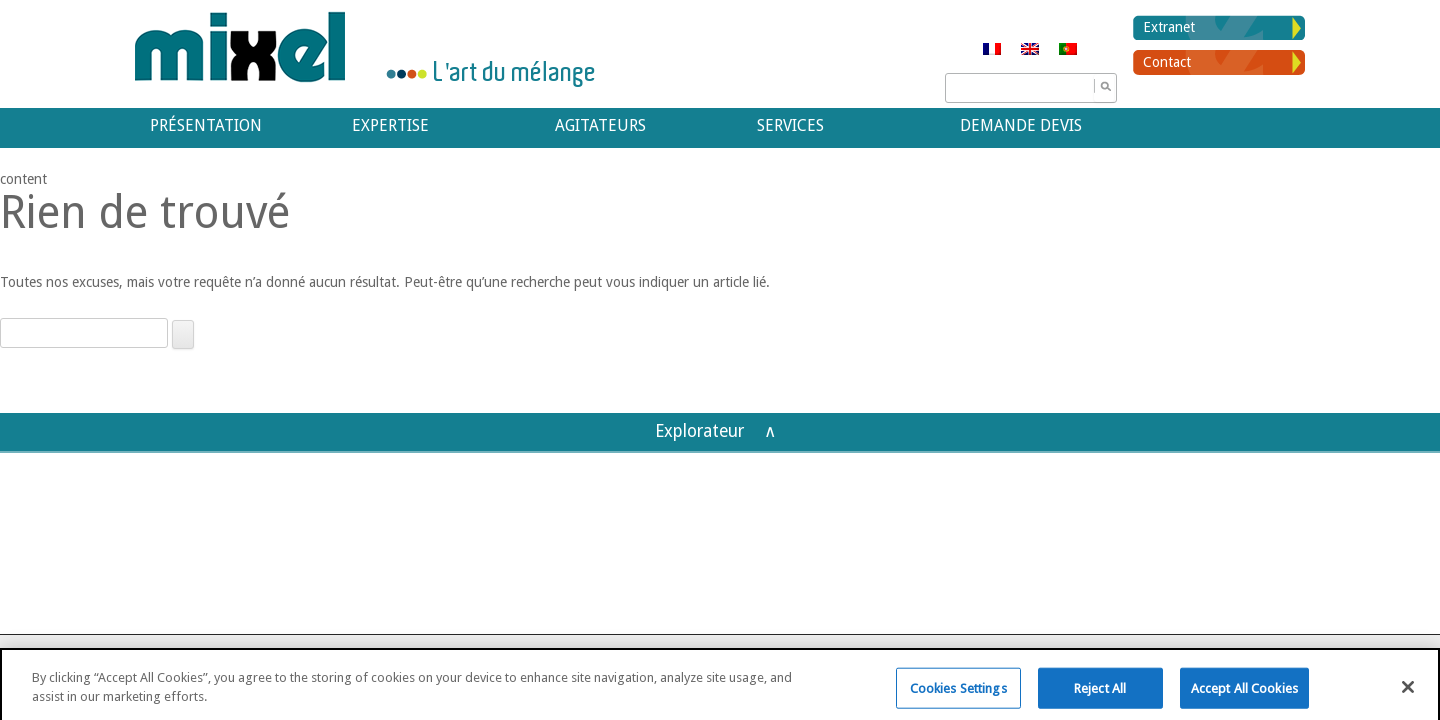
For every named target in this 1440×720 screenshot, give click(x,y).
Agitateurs (600, 125)
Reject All (1100, 695)
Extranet (1169, 27)
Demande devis (1021, 125)
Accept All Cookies (1244, 695)
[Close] (1408, 694)
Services (790, 125)
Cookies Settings (958, 695)
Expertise (390, 125)
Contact (1167, 62)
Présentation (206, 125)
